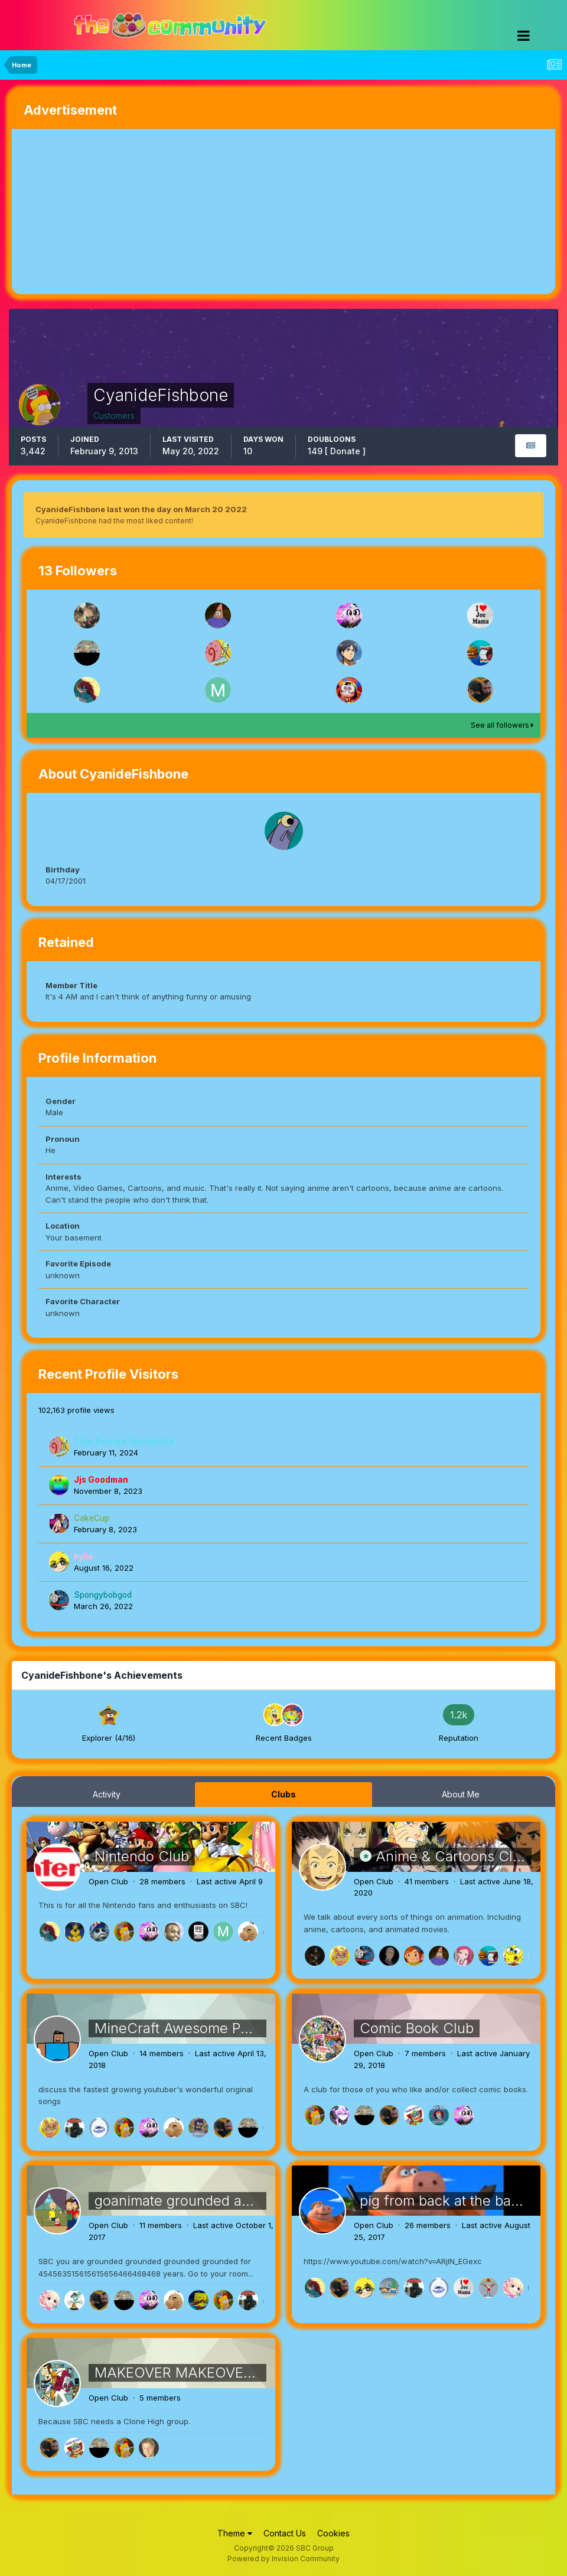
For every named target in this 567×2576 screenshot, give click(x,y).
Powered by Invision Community (283, 2558)
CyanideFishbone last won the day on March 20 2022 (141, 509)
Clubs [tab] (283, 1794)
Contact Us (284, 2533)
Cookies (333, 2533)
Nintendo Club (141, 1856)
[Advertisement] (150, 211)
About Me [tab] (461, 1794)
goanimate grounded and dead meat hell (226, 2200)
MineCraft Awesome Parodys (189, 2028)
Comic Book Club (417, 2028)
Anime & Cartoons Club (452, 1856)
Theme (234, 2533)
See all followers (502, 725)
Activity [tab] (106, 1794)
